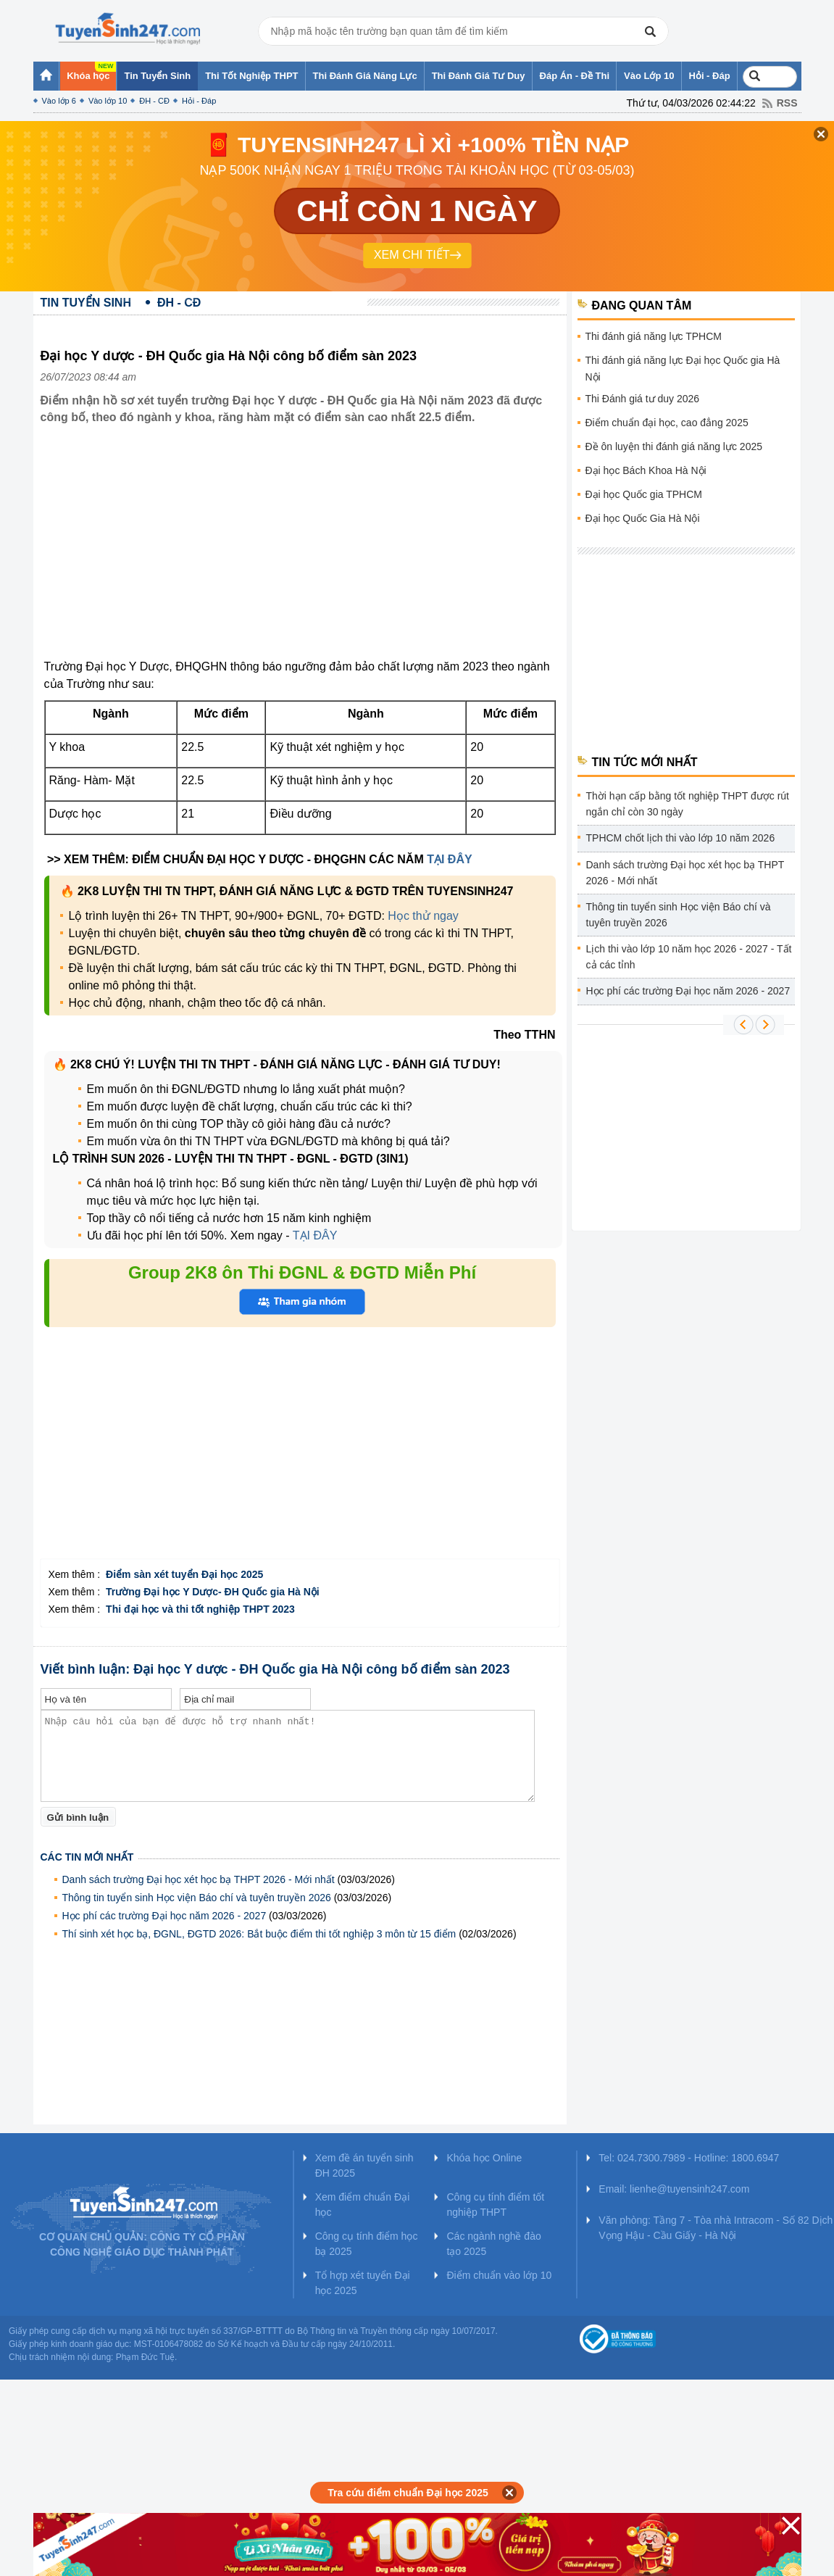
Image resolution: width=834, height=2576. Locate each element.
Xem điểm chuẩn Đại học (362, 2204)
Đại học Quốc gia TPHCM (643, 494)
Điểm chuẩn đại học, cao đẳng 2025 (666, 422)
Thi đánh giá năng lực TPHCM (653, 336)
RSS (787, 103)
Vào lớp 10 (107, 100)
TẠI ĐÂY (449, 859)
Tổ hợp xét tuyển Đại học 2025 (362, 2282)
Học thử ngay (423, 916)
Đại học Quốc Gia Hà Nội (642, 518)
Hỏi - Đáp (199, 100)
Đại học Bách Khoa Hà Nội (645, 470)
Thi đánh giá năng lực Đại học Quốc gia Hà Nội (682, 368)
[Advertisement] (300, 553)
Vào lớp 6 (59, 100)
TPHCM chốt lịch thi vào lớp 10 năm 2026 (680, 838)
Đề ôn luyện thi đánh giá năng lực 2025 (674, 446)
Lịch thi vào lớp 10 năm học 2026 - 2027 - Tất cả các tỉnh (689, 957)
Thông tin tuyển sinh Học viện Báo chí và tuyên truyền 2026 (196, 1897)
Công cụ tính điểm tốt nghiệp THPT (495, 2204)
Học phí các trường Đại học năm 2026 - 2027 (164, 1915)
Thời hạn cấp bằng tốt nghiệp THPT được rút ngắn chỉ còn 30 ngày (688, 804)
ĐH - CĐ (154, 100)
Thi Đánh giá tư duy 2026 (642, 398)
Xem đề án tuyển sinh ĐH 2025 (364, 2165)
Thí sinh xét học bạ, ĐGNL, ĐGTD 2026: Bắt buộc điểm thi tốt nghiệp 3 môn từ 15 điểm (259, 1934)
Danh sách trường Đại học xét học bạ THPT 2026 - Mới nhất (198, 1879)
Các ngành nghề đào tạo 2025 (493, 2243)
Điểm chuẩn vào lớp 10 (498, 2275)
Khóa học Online (484, 2158)
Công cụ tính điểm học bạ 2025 (366, 2243)
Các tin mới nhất (87, 1857)
